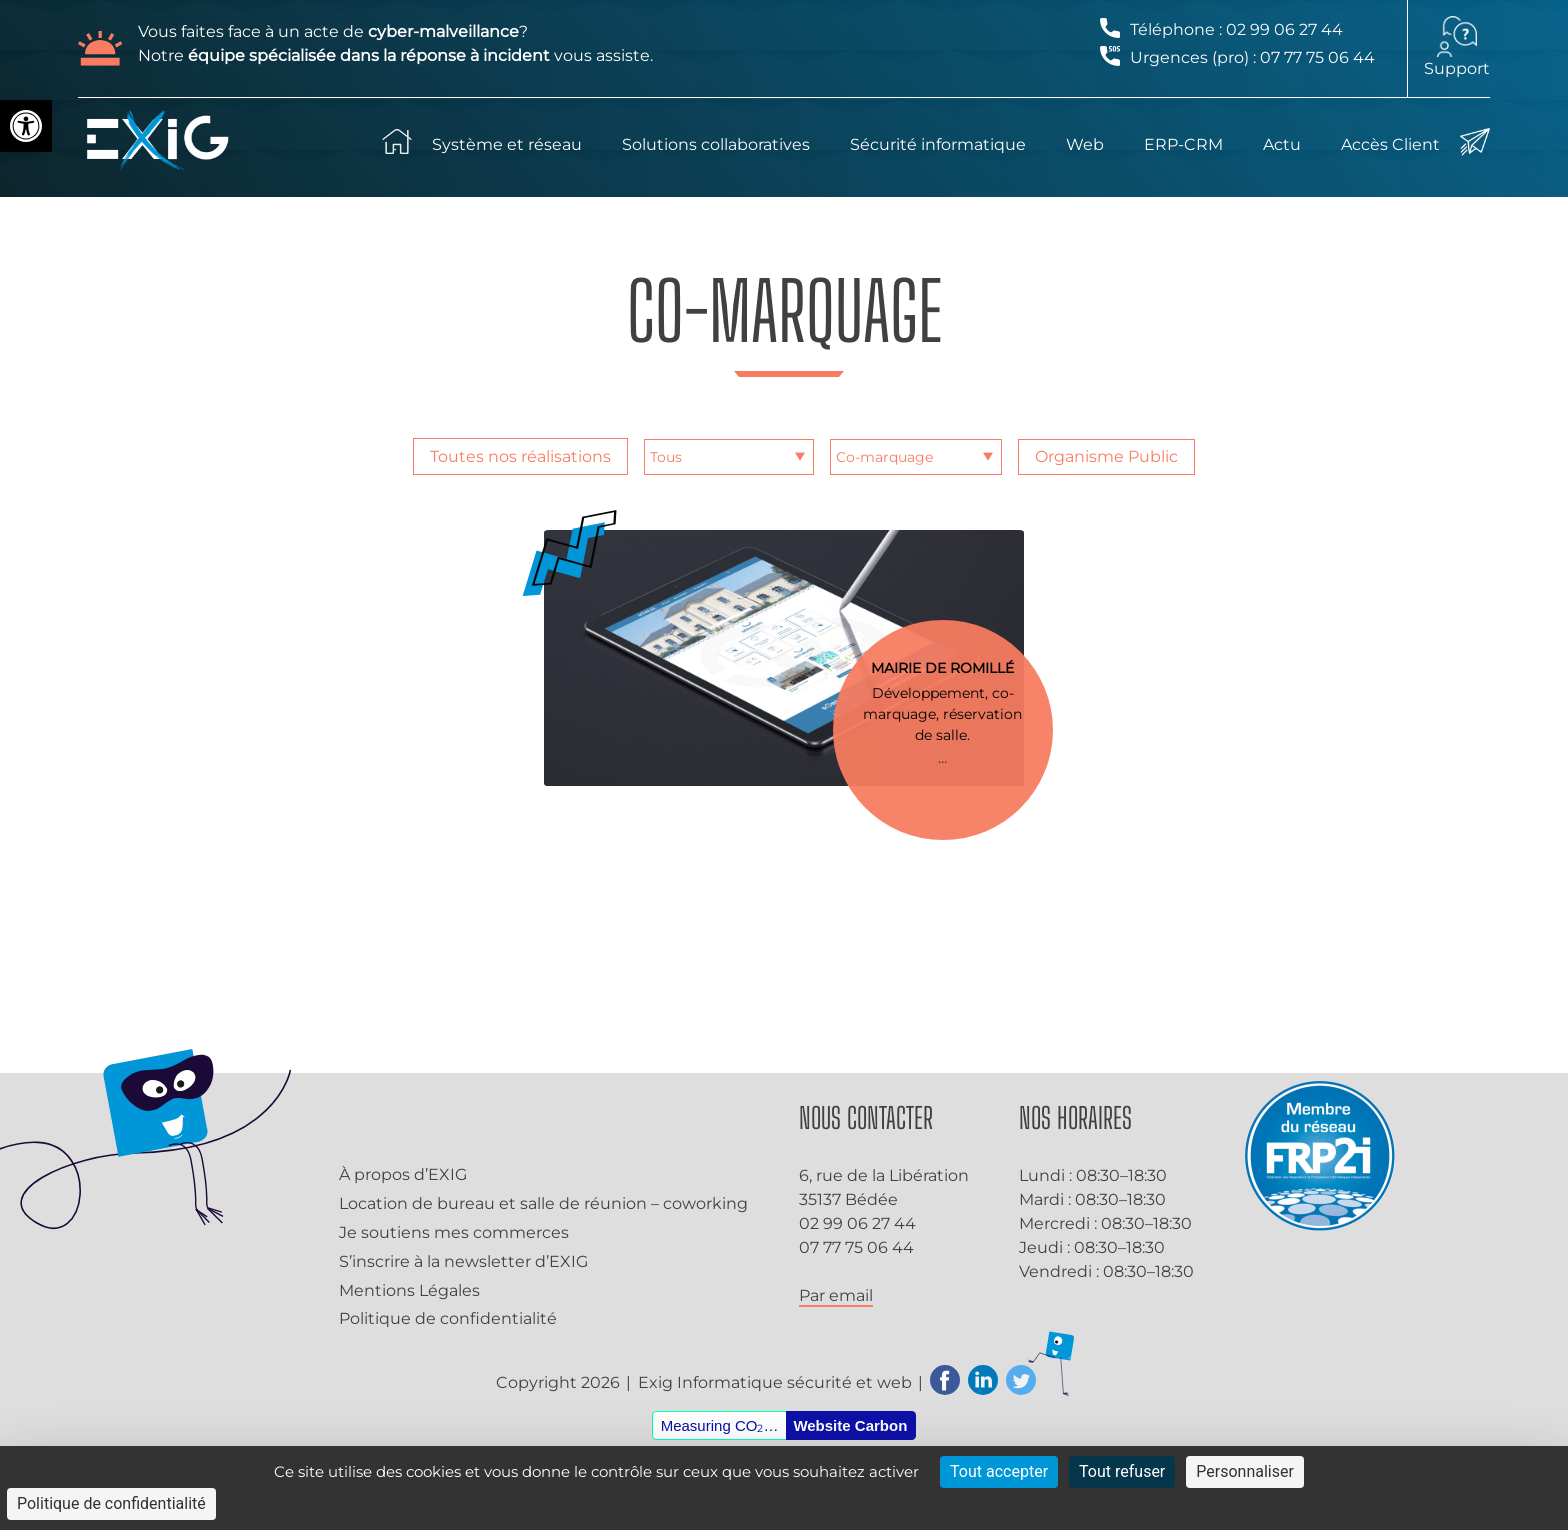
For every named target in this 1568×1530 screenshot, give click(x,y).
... (942, 757)
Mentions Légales (409, 1290)
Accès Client (1390, 144)
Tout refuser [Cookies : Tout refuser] (1122, 1471)
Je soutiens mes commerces (454, 1232)
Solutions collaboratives (716, 144)
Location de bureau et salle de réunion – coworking (543, 1203)
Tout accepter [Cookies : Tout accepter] (999, 1471)
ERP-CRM (1183, 144)
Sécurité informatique (938, 144)
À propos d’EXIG (403, 1174)
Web (1085, 144)
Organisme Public (1106, 456)
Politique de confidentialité (448, 1318)
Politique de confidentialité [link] (111, 1503)
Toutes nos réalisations (520, 456)
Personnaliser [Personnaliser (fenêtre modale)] (1245, 1471)
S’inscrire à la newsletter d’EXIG (463, 1261)
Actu (1282, 144)
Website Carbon (850, 1425)
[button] (26, 126)
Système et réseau (507, 144)
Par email (836, 1295)
